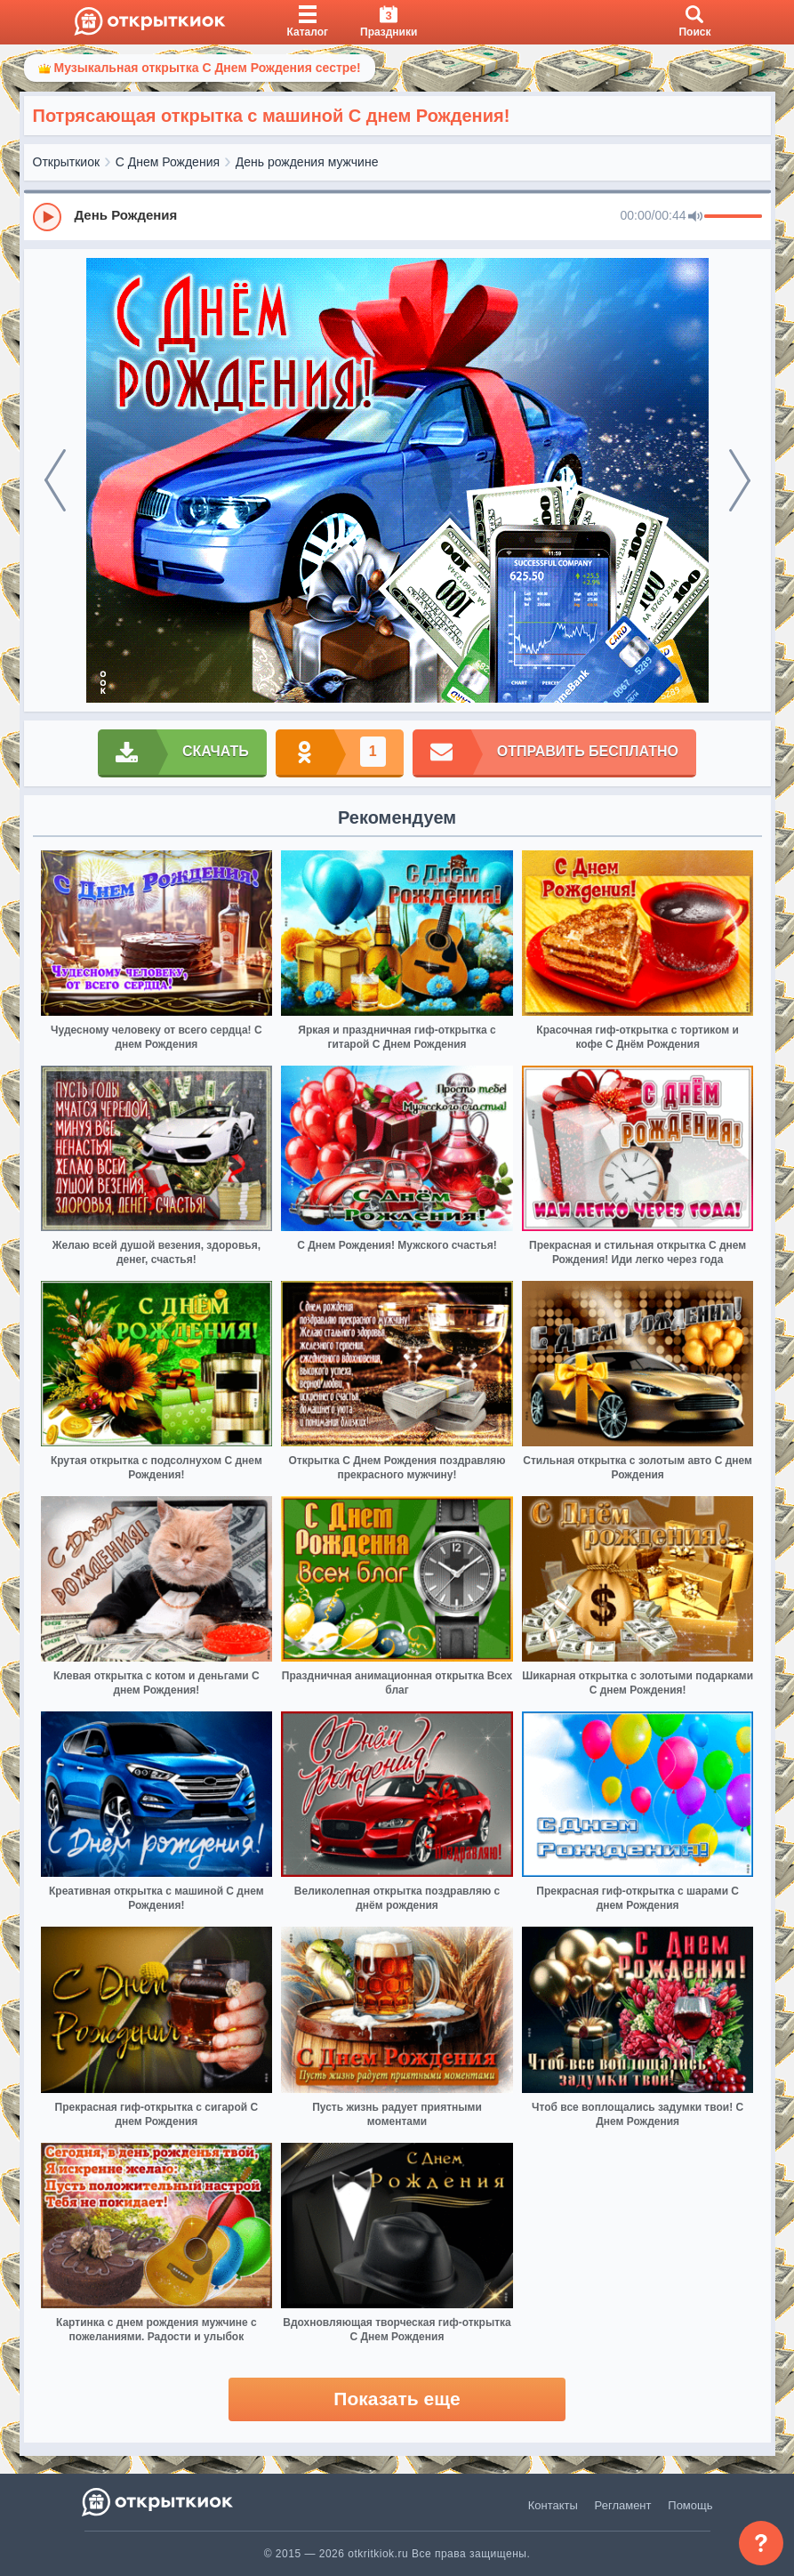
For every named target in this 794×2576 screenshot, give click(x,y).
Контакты (553, 2505)
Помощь (690, 2505)
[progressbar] (733, 217)
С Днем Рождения (168, 162)
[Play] (47, 217)
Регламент (623, 2505)
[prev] (55, 480)
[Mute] (695, 217)
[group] (397, 216)
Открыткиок (66, 162)
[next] (739, 480)
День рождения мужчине (307, 162)
